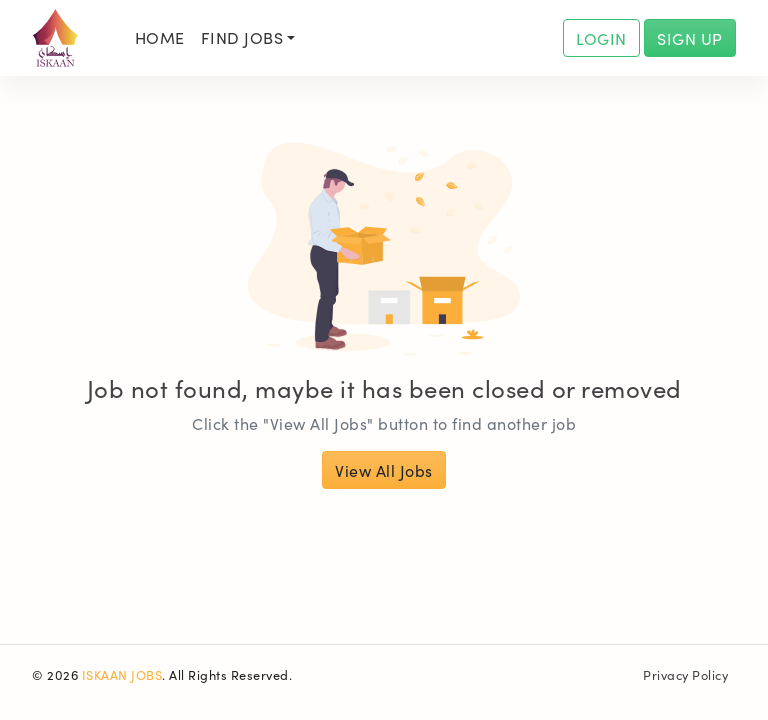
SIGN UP (690, 38)
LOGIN (601, 38)
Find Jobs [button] (242, 37)
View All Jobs (384, 470)
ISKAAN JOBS (122, 674)
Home (160, 37)
